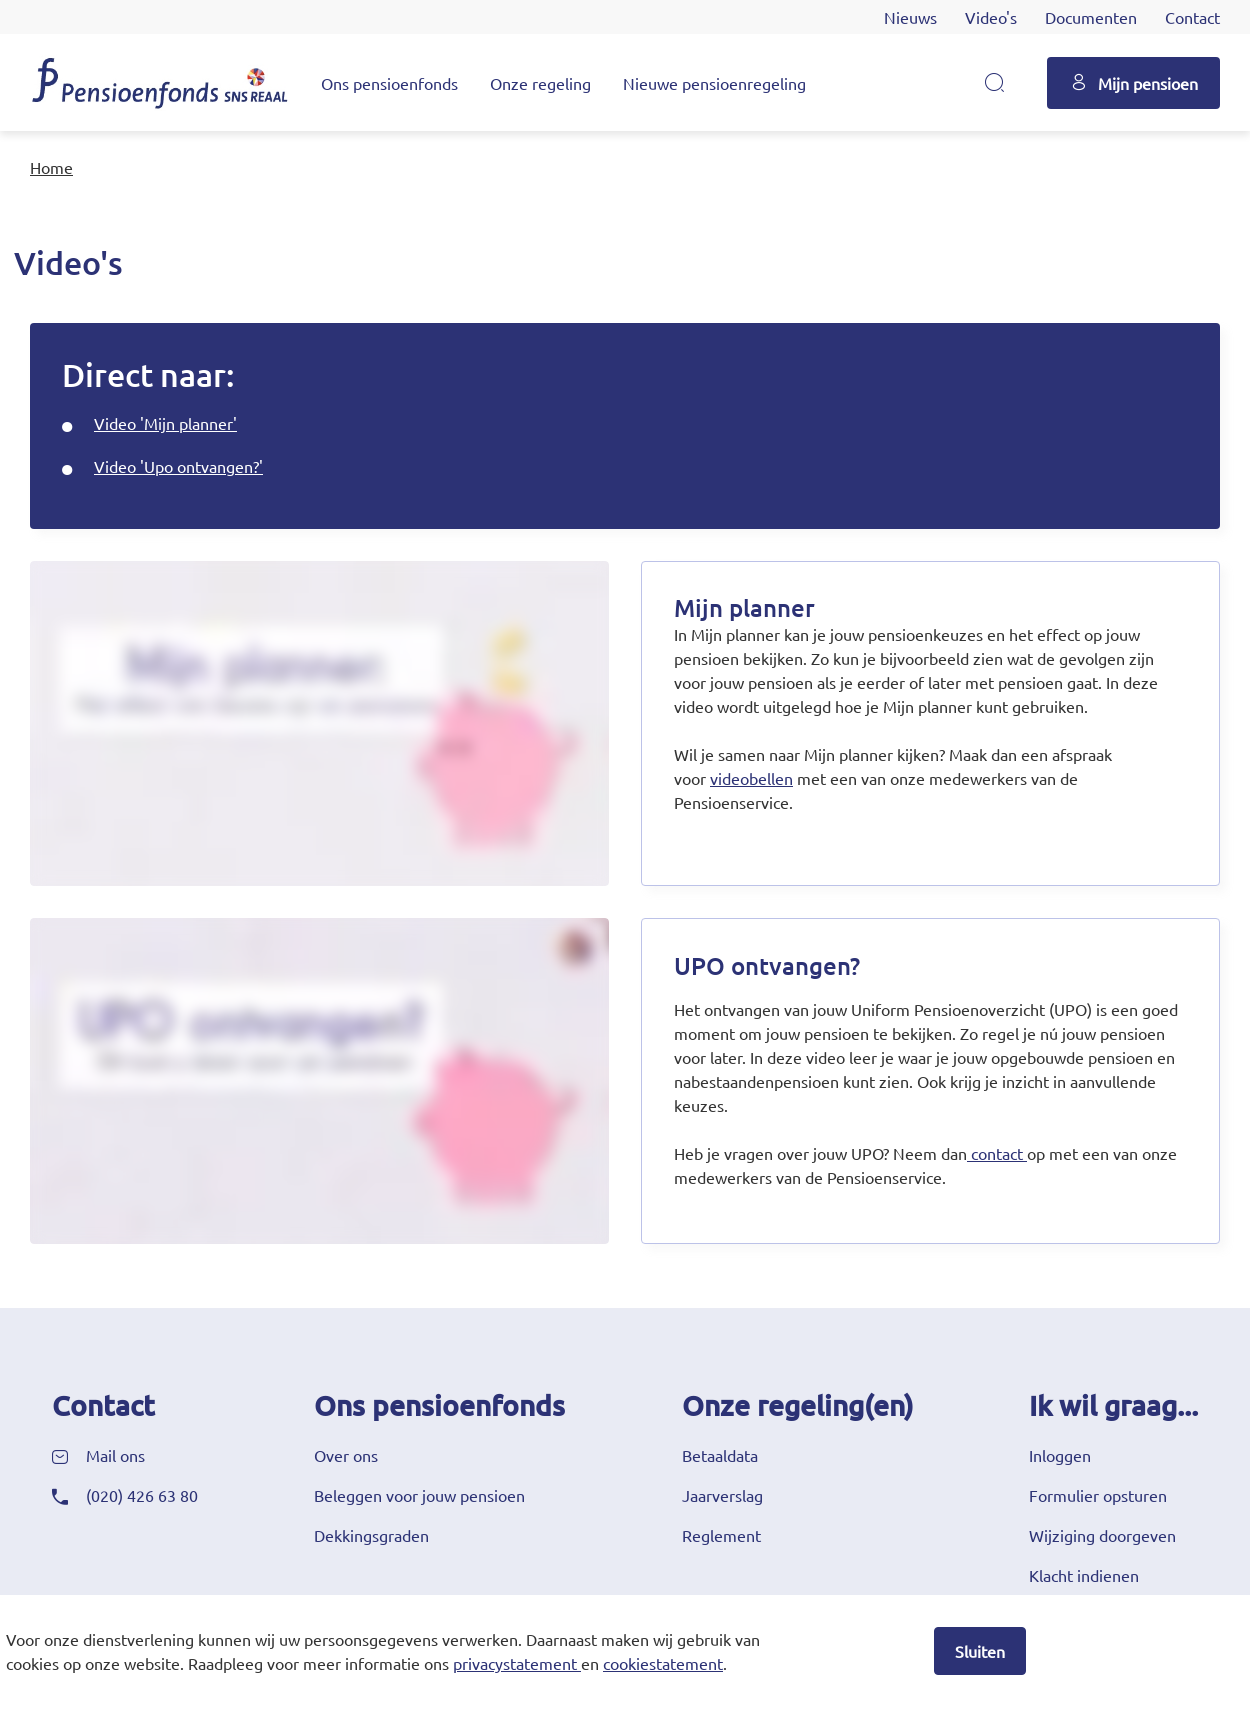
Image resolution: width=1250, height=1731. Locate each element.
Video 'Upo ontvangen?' (178, 466)
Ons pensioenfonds (389, 83)
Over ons (346, 1455)
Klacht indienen (1084, 1575)
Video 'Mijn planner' (165, 423)
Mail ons (115, 1455)
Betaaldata (720, 1455)
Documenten (1091, 17)
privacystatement (515, 1663)
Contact (1192, 17)
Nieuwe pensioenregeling (714, 83)
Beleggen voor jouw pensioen (419, 1495)
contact (997, 1153)
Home (51, 167)
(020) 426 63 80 (142, 1495)
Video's (991, 17)
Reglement (721, 1535)
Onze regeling (540, 83)
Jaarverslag (722, 1495)
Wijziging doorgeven (1102, 1535)
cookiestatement (663, 1663)
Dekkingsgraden (371, 1535)
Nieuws (910, 17)
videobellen (751, 778)
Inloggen (1060, 1455)
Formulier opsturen (1098, 1495)
